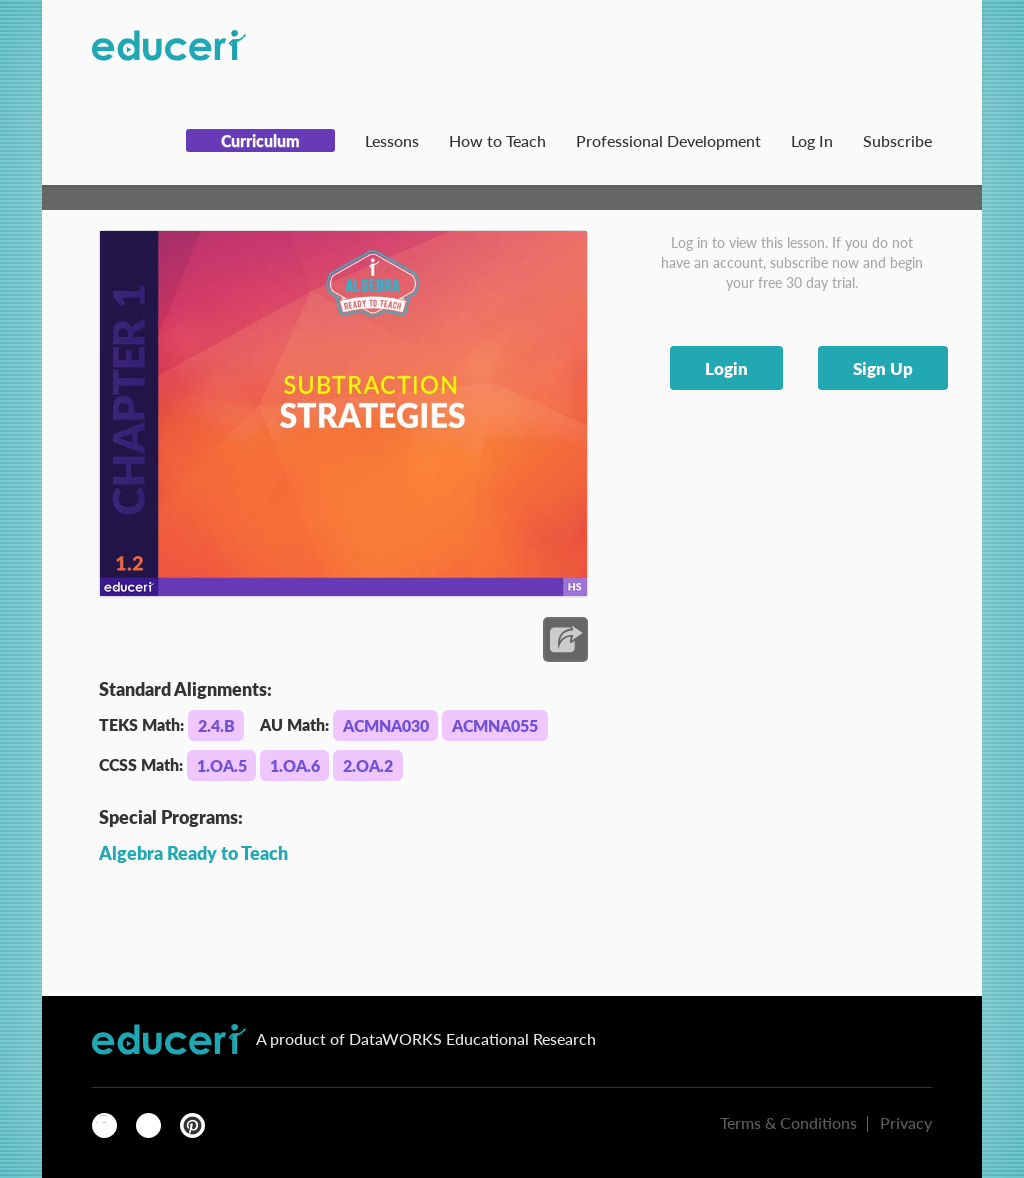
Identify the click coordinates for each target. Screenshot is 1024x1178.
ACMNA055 (495, 725)
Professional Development (668, 140)
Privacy (906, 1122)
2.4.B (216, 725)
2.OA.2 (368, 765)
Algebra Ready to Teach (193, 852)
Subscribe (897, 140)
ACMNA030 (386, 725)
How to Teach (497, 140)
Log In (812, 140)
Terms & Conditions (788, 1122)
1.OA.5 (222, 765)
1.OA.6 (295, 765)
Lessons (392, 140)
